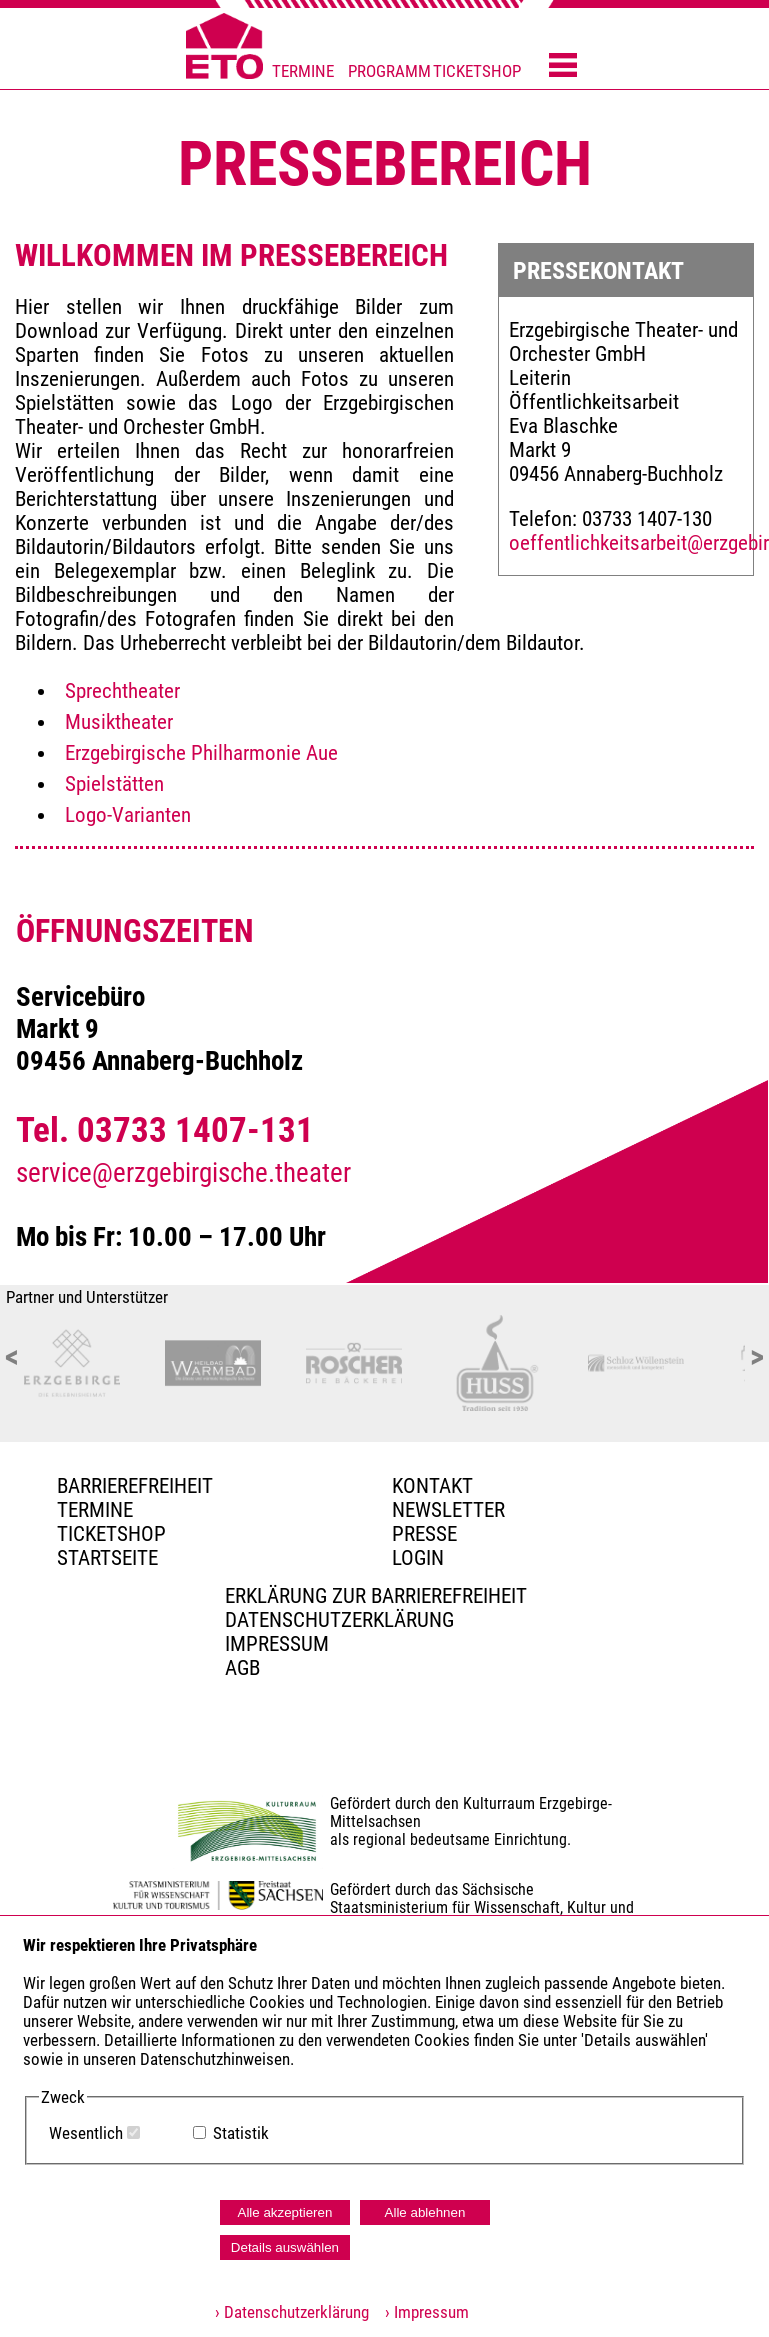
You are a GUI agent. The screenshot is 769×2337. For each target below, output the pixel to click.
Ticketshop (111, 1534)
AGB (242, 1668)
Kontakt (432, 1486)
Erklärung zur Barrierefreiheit (376, 1596)
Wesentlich (86, 2133)
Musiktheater (119, 722)
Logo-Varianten (128, 815)
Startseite (107, 1558)
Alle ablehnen (425, 2212)
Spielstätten (114, 784)
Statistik (241, 2133)
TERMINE (303, 71)
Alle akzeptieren (285, 2212)
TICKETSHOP (477, 71)
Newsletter (448, 1510)
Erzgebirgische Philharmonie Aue (201, 753)
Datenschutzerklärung (339, 1620)
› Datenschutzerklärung (292, 2312)
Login (418, 1558)
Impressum (277, 1644)
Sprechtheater (122, 691)
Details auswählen (285, 2247)
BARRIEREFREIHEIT (135, 1486)
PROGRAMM (389, 71)
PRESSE (424, 1534)
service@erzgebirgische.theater (183, 1173)
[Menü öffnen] (563, 67)
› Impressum (421, 2312)
